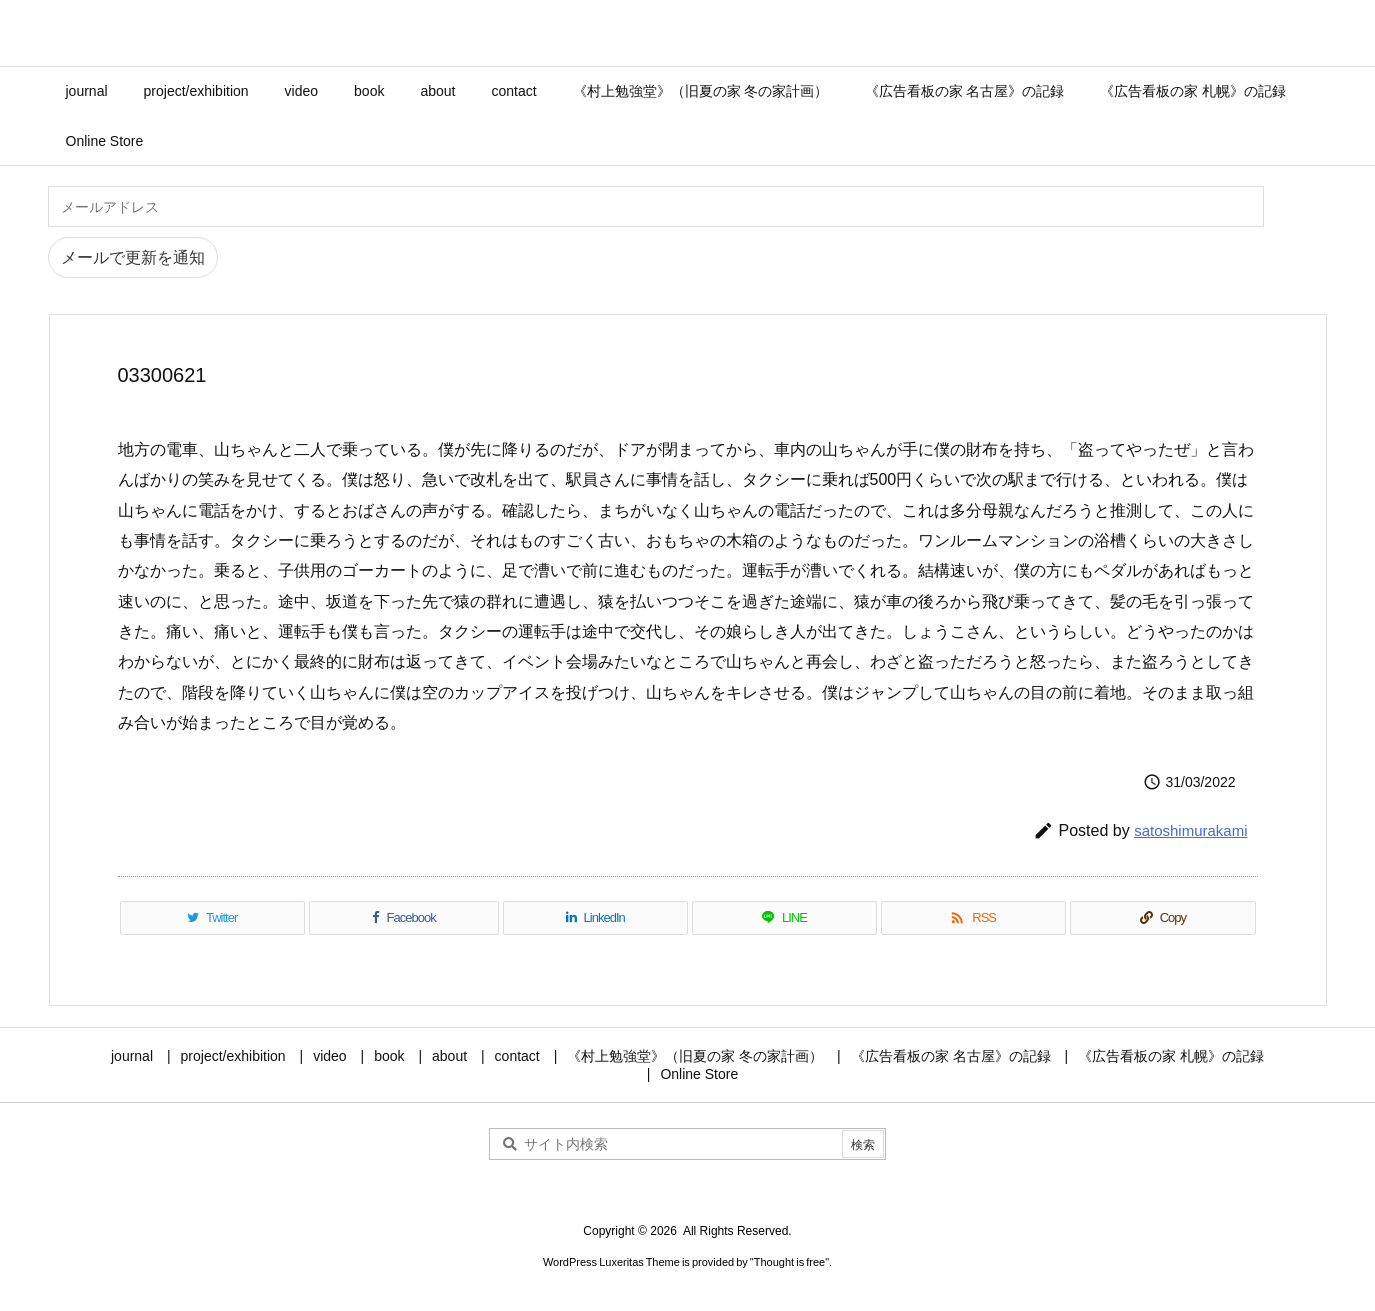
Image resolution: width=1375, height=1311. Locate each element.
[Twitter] (212, 918)
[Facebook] (404, 918)
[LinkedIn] (595, 918)
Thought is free (789, 1262)
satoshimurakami (1190, 830)
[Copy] (1162, 918)
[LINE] (784, 918)
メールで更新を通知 (133, 257)
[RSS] (973, 918)
